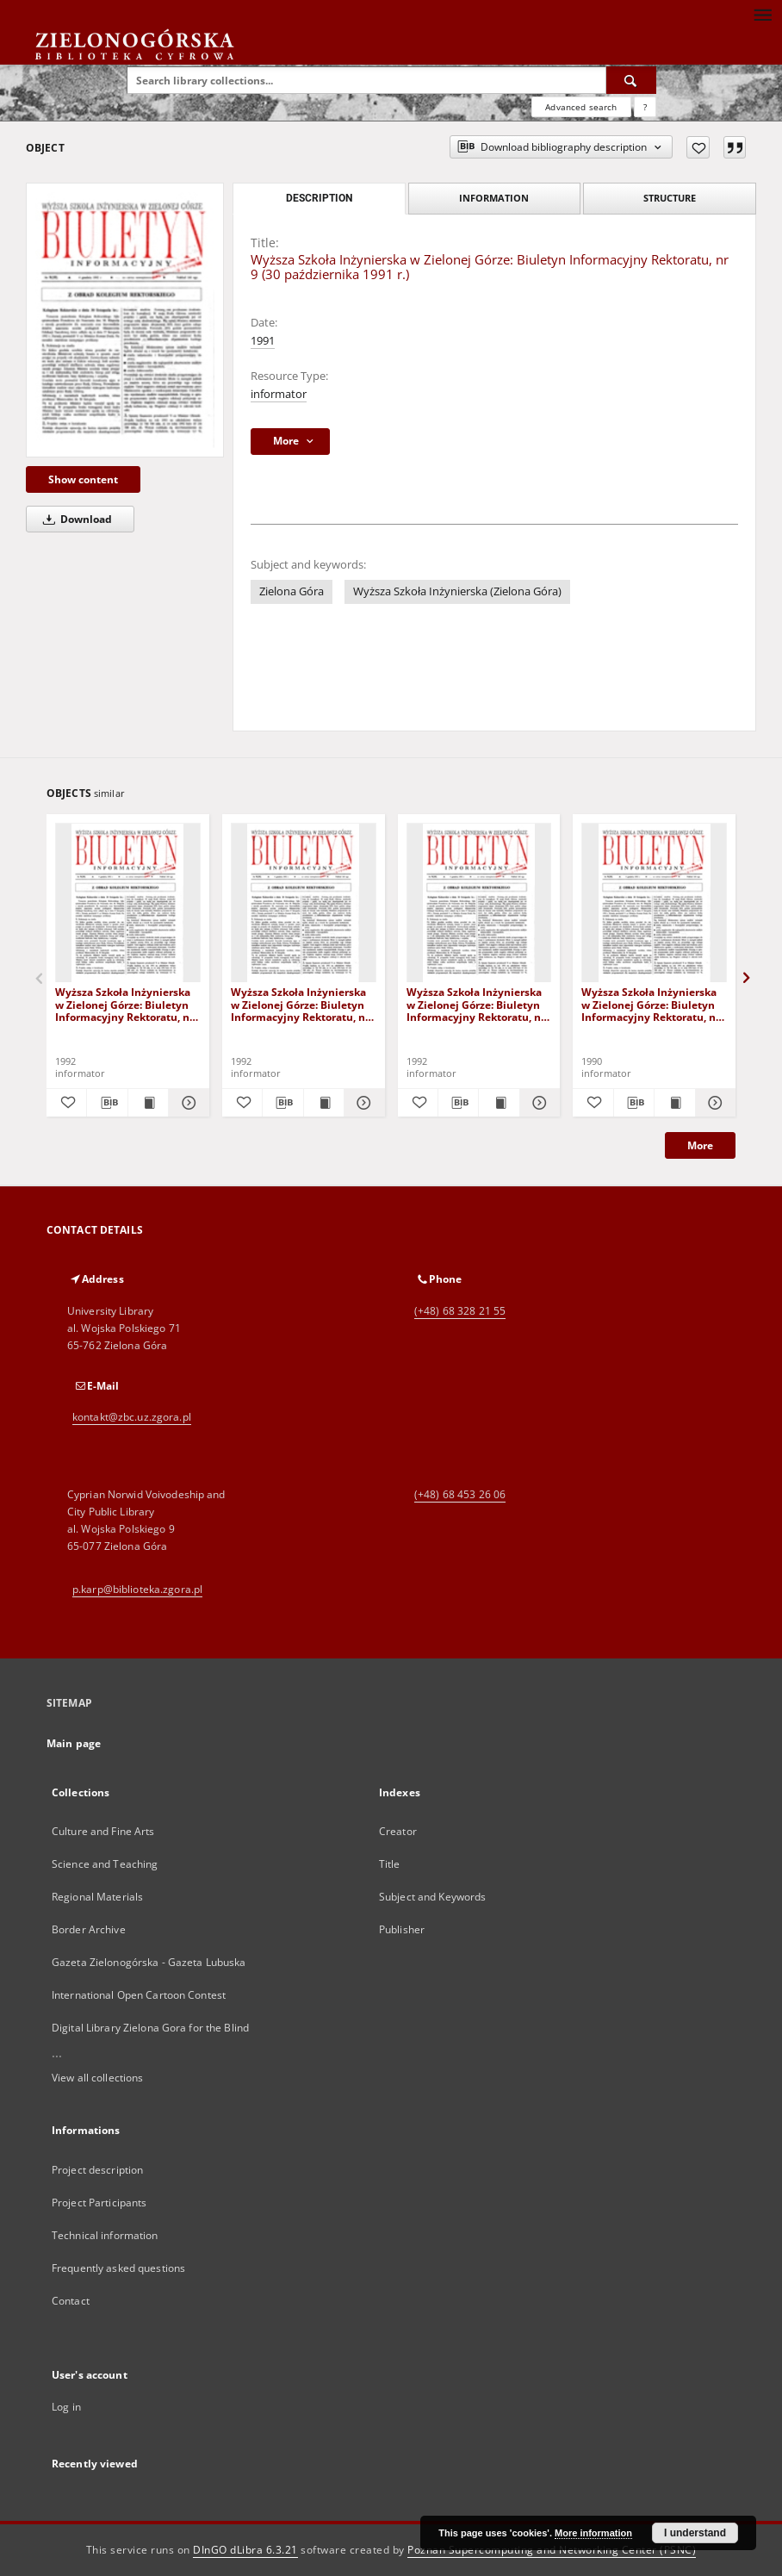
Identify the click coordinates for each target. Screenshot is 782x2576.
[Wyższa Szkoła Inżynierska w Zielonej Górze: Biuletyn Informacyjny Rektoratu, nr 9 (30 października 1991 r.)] (124, 320)
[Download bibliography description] (107, 1103)
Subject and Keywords (432, 1896)
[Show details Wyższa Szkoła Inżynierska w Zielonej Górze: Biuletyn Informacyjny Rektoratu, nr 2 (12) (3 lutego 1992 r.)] (537, 1103)
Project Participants (99, 2202)
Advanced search (581, 107)
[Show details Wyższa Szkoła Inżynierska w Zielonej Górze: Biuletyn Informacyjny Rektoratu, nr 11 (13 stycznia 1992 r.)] (362, 1103)
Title (389, 1864)
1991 (263, 340)
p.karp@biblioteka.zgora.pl (137, 1589)
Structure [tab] (669, 197)
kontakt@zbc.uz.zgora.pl (131, 1416)
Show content (83, 479)
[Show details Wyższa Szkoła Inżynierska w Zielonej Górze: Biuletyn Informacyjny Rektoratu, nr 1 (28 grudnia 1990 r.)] (713, 1103)
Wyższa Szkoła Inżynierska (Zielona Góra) (457, 591)
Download (74, 519)
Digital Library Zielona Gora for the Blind (150, 2027)
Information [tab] (494, 197)
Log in (66, 2406)
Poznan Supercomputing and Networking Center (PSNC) (551, 2549)
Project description (97, 2169)
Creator (398, 1831)
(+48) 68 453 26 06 (460, 1494)
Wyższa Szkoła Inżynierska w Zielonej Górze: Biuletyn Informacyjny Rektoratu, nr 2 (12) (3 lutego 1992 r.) (476, 1004)
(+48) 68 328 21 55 (460, 1311)
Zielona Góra (291, 591)
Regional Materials (97, 1896)
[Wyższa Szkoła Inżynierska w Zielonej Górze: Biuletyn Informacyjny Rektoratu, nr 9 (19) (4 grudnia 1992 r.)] (128, 903)
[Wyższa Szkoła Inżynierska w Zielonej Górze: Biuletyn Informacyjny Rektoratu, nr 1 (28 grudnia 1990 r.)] (654, 903)
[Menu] (762, 14)
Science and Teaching (105, 1864)
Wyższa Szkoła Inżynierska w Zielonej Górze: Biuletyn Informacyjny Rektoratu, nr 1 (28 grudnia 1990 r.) (650, 1004)
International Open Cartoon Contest (139, 1995)
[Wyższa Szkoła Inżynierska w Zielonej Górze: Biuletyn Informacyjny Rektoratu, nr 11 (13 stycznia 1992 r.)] (303, 903)
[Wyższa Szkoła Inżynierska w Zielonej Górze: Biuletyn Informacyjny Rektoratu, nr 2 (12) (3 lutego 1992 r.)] (479, 903)
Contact (71, 2300)
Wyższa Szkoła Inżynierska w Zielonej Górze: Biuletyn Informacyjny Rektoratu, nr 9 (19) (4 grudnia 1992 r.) (124, 1004)
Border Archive (89, 1929)
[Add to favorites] (698, 147)
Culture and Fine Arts (103, 1831)
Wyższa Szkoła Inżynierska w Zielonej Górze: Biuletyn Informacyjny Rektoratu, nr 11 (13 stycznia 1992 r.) (300, 1004)
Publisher (402, 1929)
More (700, 1145)
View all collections (97, 2077)
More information (593, 2533)
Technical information (105, 2235)
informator (279, 394)
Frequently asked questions (118, 2268)
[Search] (631, 80)
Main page (74, 1743)
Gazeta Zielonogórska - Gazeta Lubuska (148, 1962)
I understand (695, 2533)
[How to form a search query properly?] (645, 106)
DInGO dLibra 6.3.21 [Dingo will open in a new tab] (245, 2549)
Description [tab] (319, 198)
